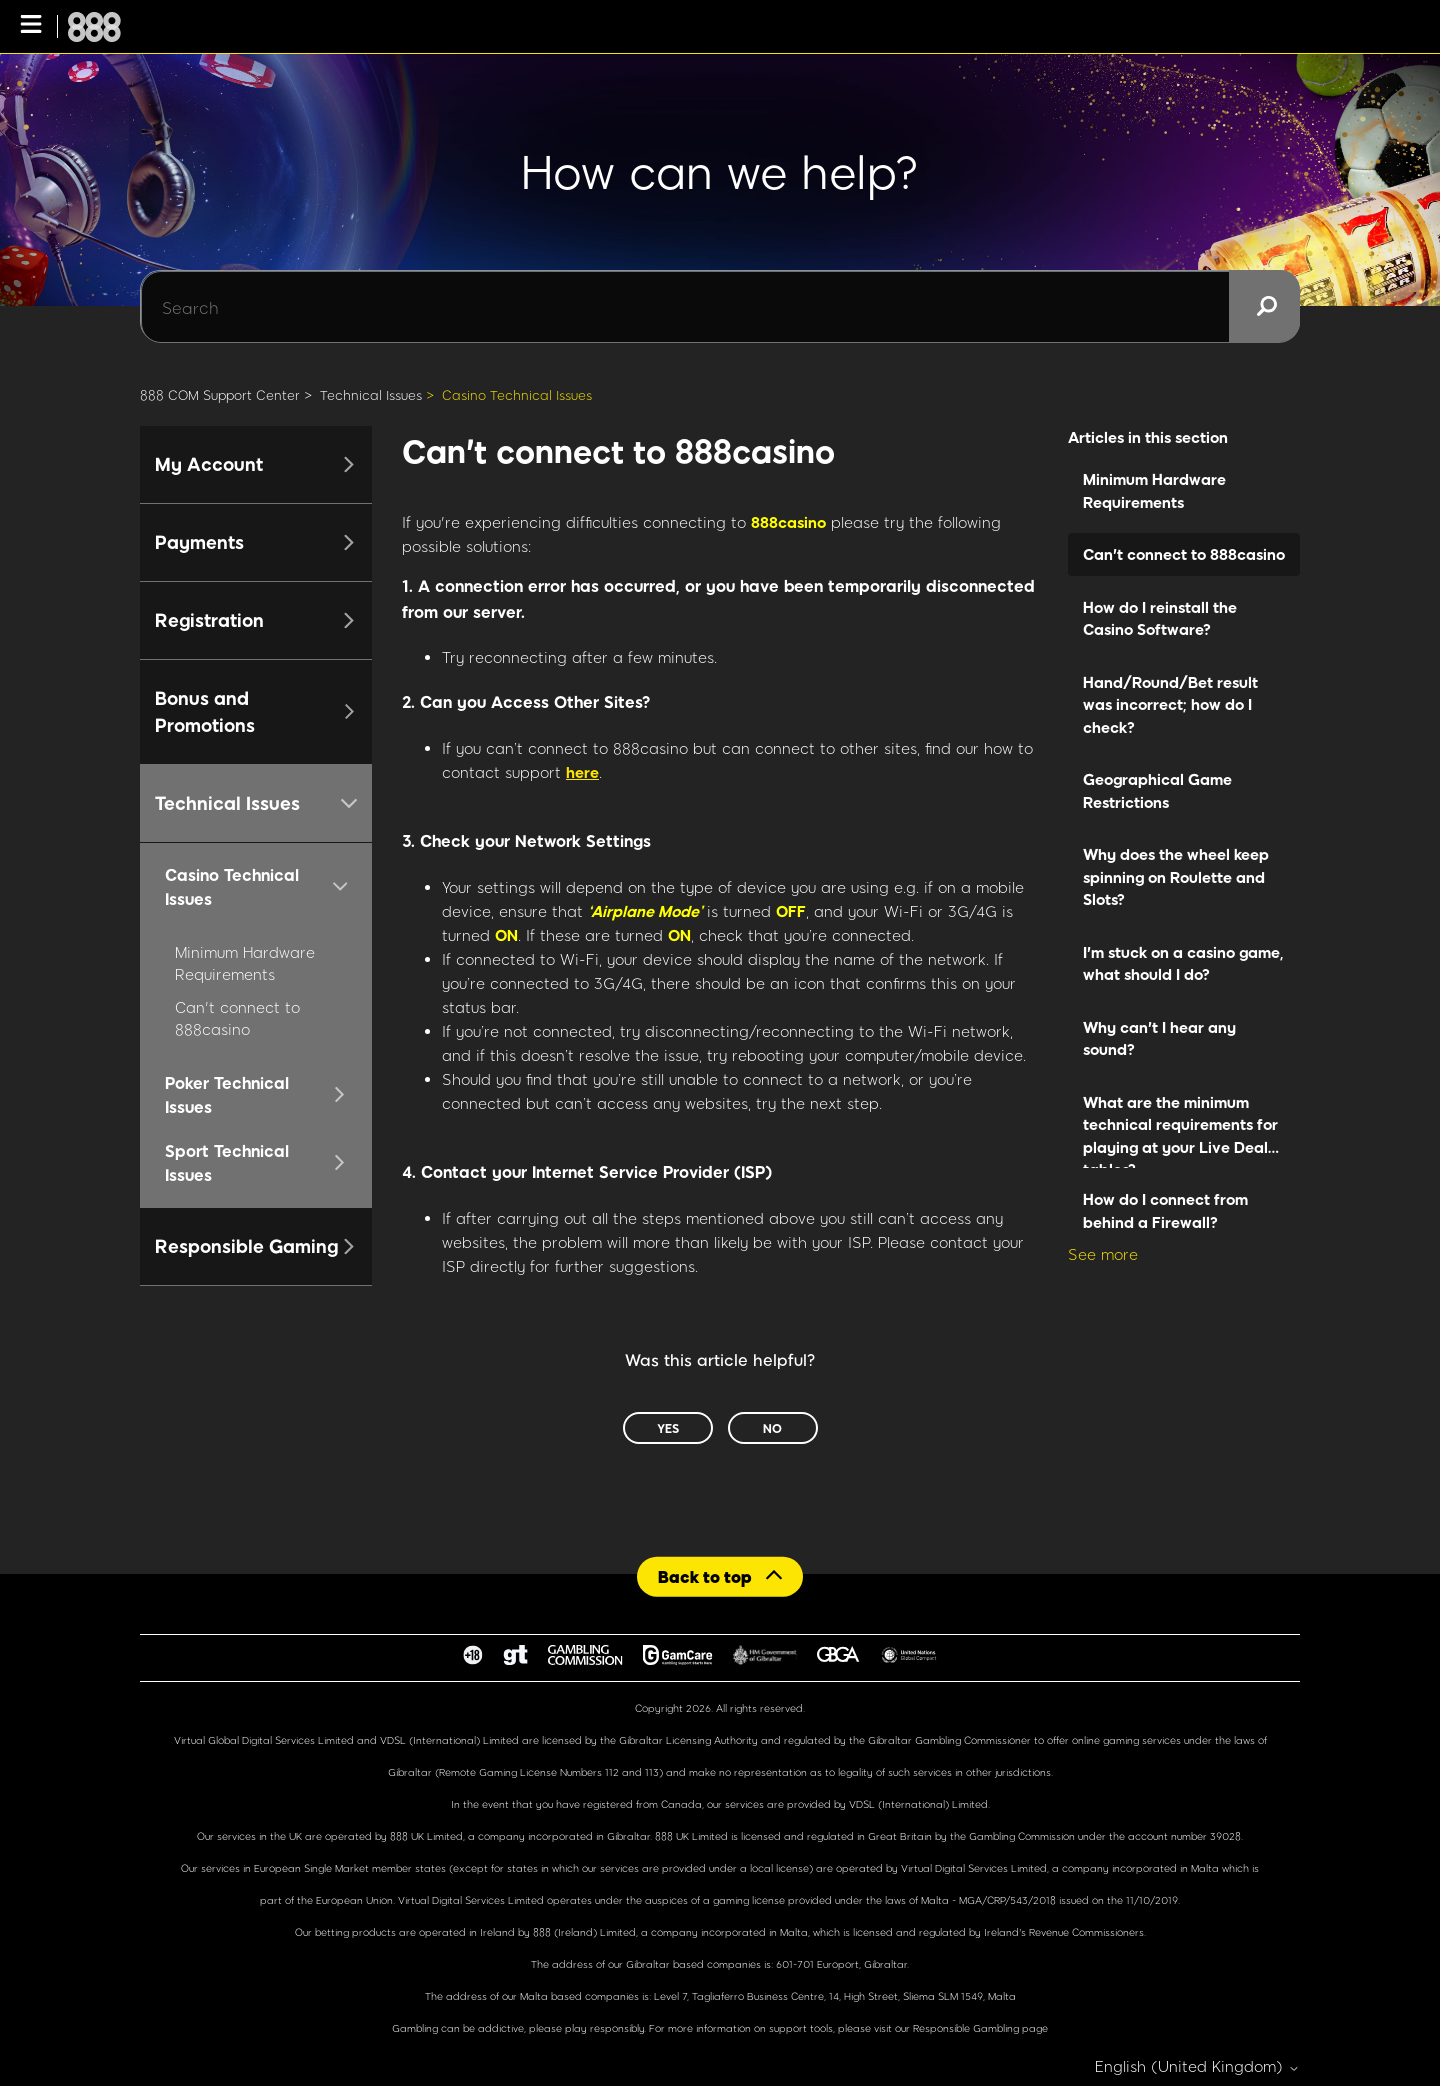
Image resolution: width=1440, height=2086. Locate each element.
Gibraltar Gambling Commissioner (949, 1740)
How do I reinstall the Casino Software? (1160, 618)
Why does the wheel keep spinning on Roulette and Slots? (1176, 876)
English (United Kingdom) (1197, 2066)
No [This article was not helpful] (772, 1428)
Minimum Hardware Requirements (1154, 490)
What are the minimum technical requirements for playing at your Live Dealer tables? (1183, 1131)
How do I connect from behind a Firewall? (1165, 1210)
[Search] (720, 307)
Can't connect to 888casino (1184, 554)
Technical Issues (371, 395)
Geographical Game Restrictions (1157, 790)
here (582, 772)
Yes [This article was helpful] (668, 1428)
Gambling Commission (1023, 1836)
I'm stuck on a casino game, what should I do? (1183, 963)
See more (1103, 1254)
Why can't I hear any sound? (1159, 1038)
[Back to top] (720, 1576)
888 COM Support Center (220, 395)
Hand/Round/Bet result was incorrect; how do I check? (1170, 704)
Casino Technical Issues (517, 395)
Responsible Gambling (966, 2028)
